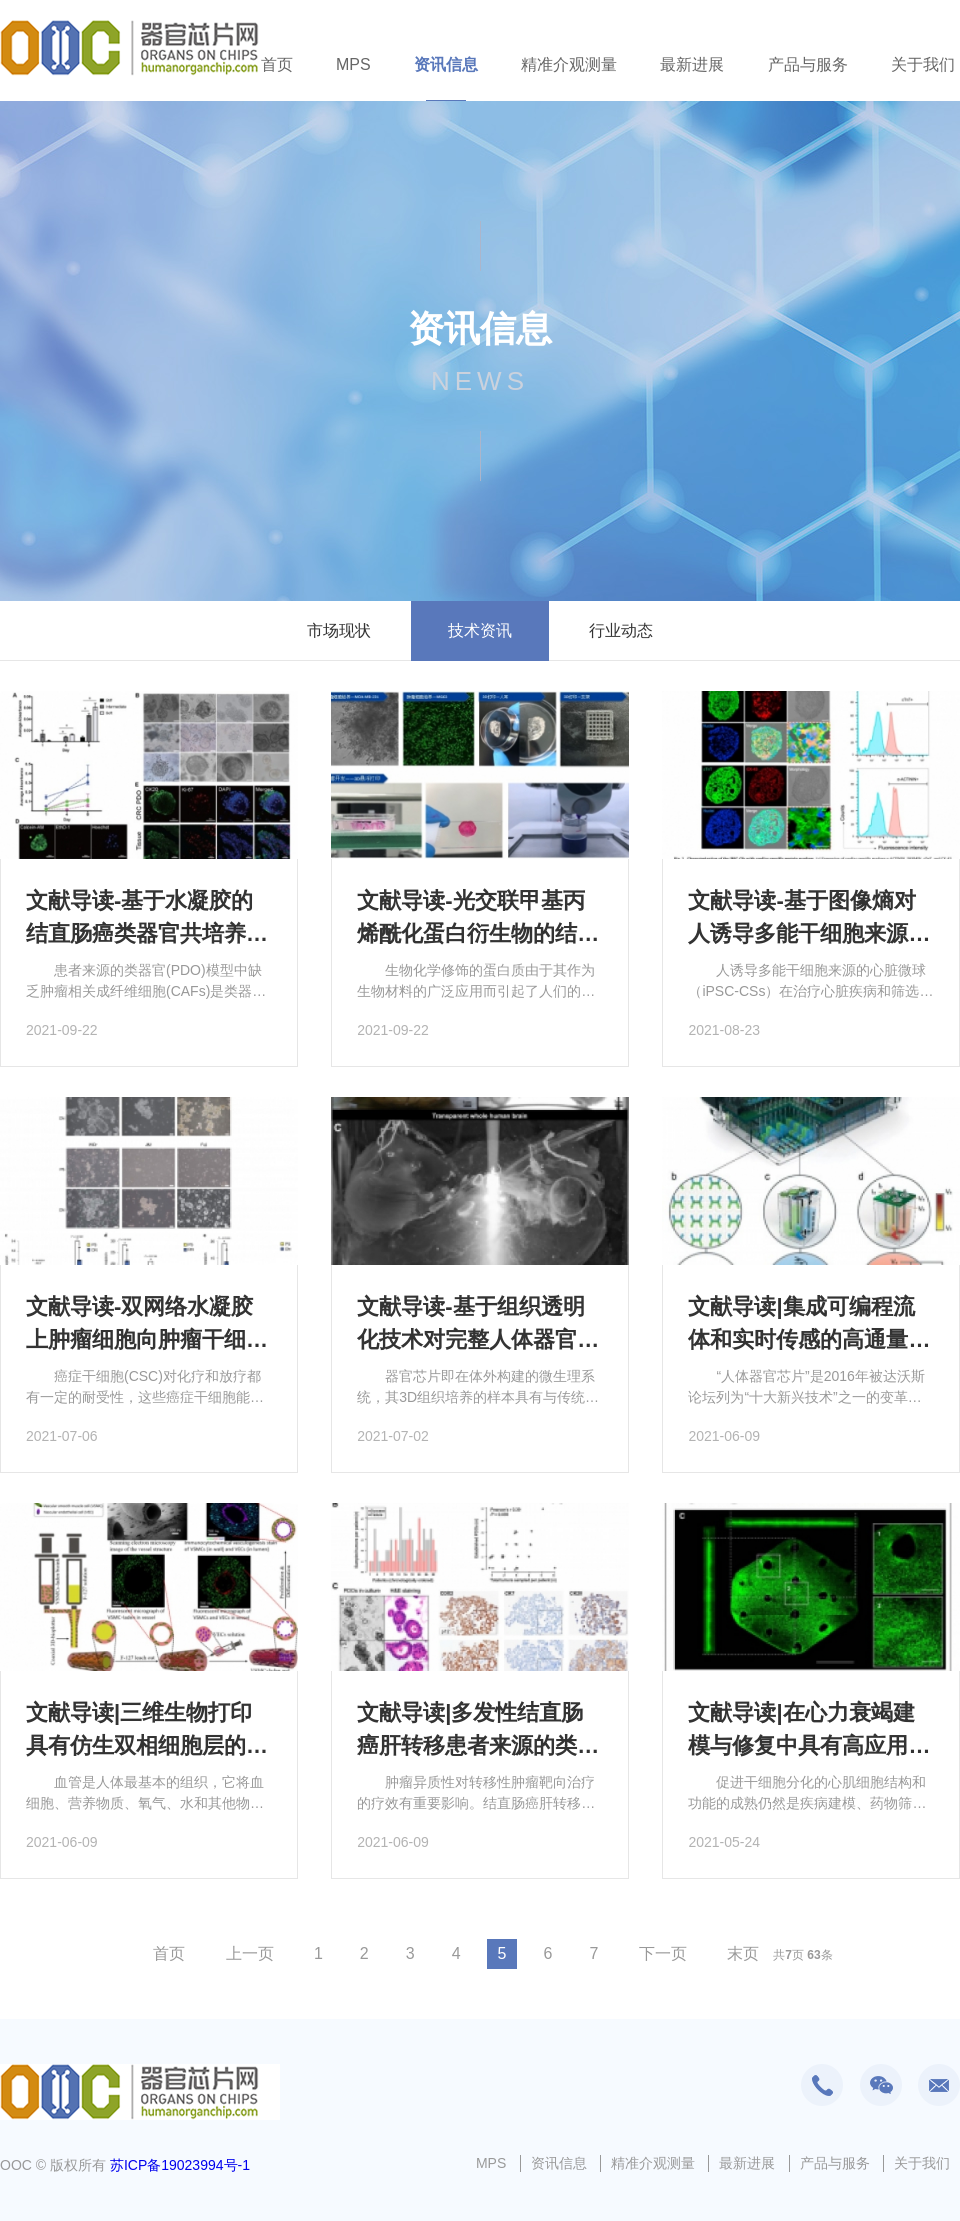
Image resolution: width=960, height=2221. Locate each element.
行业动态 (621, 630)
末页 (743, 1953)
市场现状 (339, 630)
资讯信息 (446, 64)
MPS (353, 64)
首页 (277, 64)
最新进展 (692, 64)
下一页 (663, 1953)
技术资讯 (480, 630)
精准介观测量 (569, 64)
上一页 (250, 1953)
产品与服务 (808, 64)
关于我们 (923, 64)
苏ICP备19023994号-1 (180, 2165)
